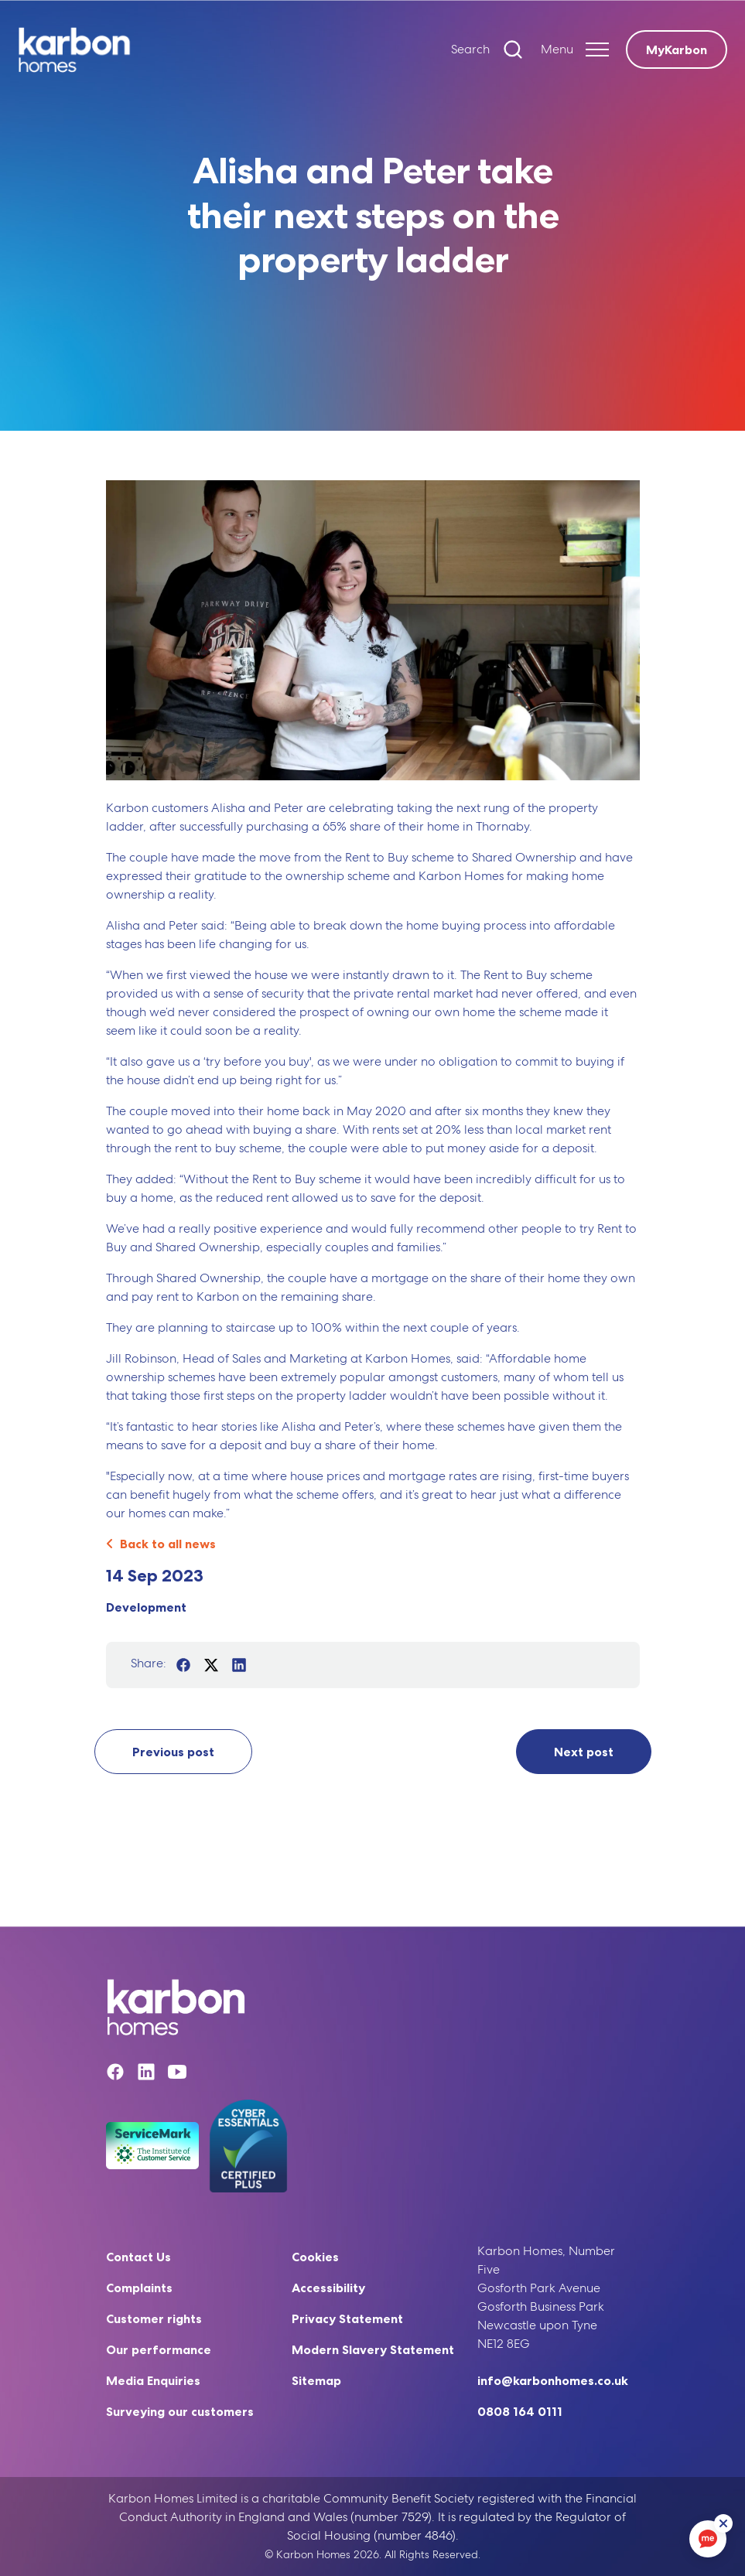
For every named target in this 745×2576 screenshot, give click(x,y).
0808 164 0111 (519, 2411)
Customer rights (154, 2318)
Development (146, 1607)
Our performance (158, 2349)
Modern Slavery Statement (373, 2349)
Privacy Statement (347, 2318)
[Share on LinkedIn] (239, 1665)
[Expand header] (574, 49)
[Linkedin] (146, 2074)
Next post (583, 1751)
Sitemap (316, 2380)
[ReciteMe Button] (723, 2523)
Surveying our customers (180, 2411)
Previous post (173, 1751)
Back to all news (161, 1543)
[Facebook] (115, 2074)
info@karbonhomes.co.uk (552, 2380)
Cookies (315, 2256)
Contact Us (138, 2256)
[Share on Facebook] (183, 1665)
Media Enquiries (153, 2380)
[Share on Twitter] (211, 1665)
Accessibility (328, 2287)
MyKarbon (676, 49)
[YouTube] (177, 2074)
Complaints (139, 2287)
